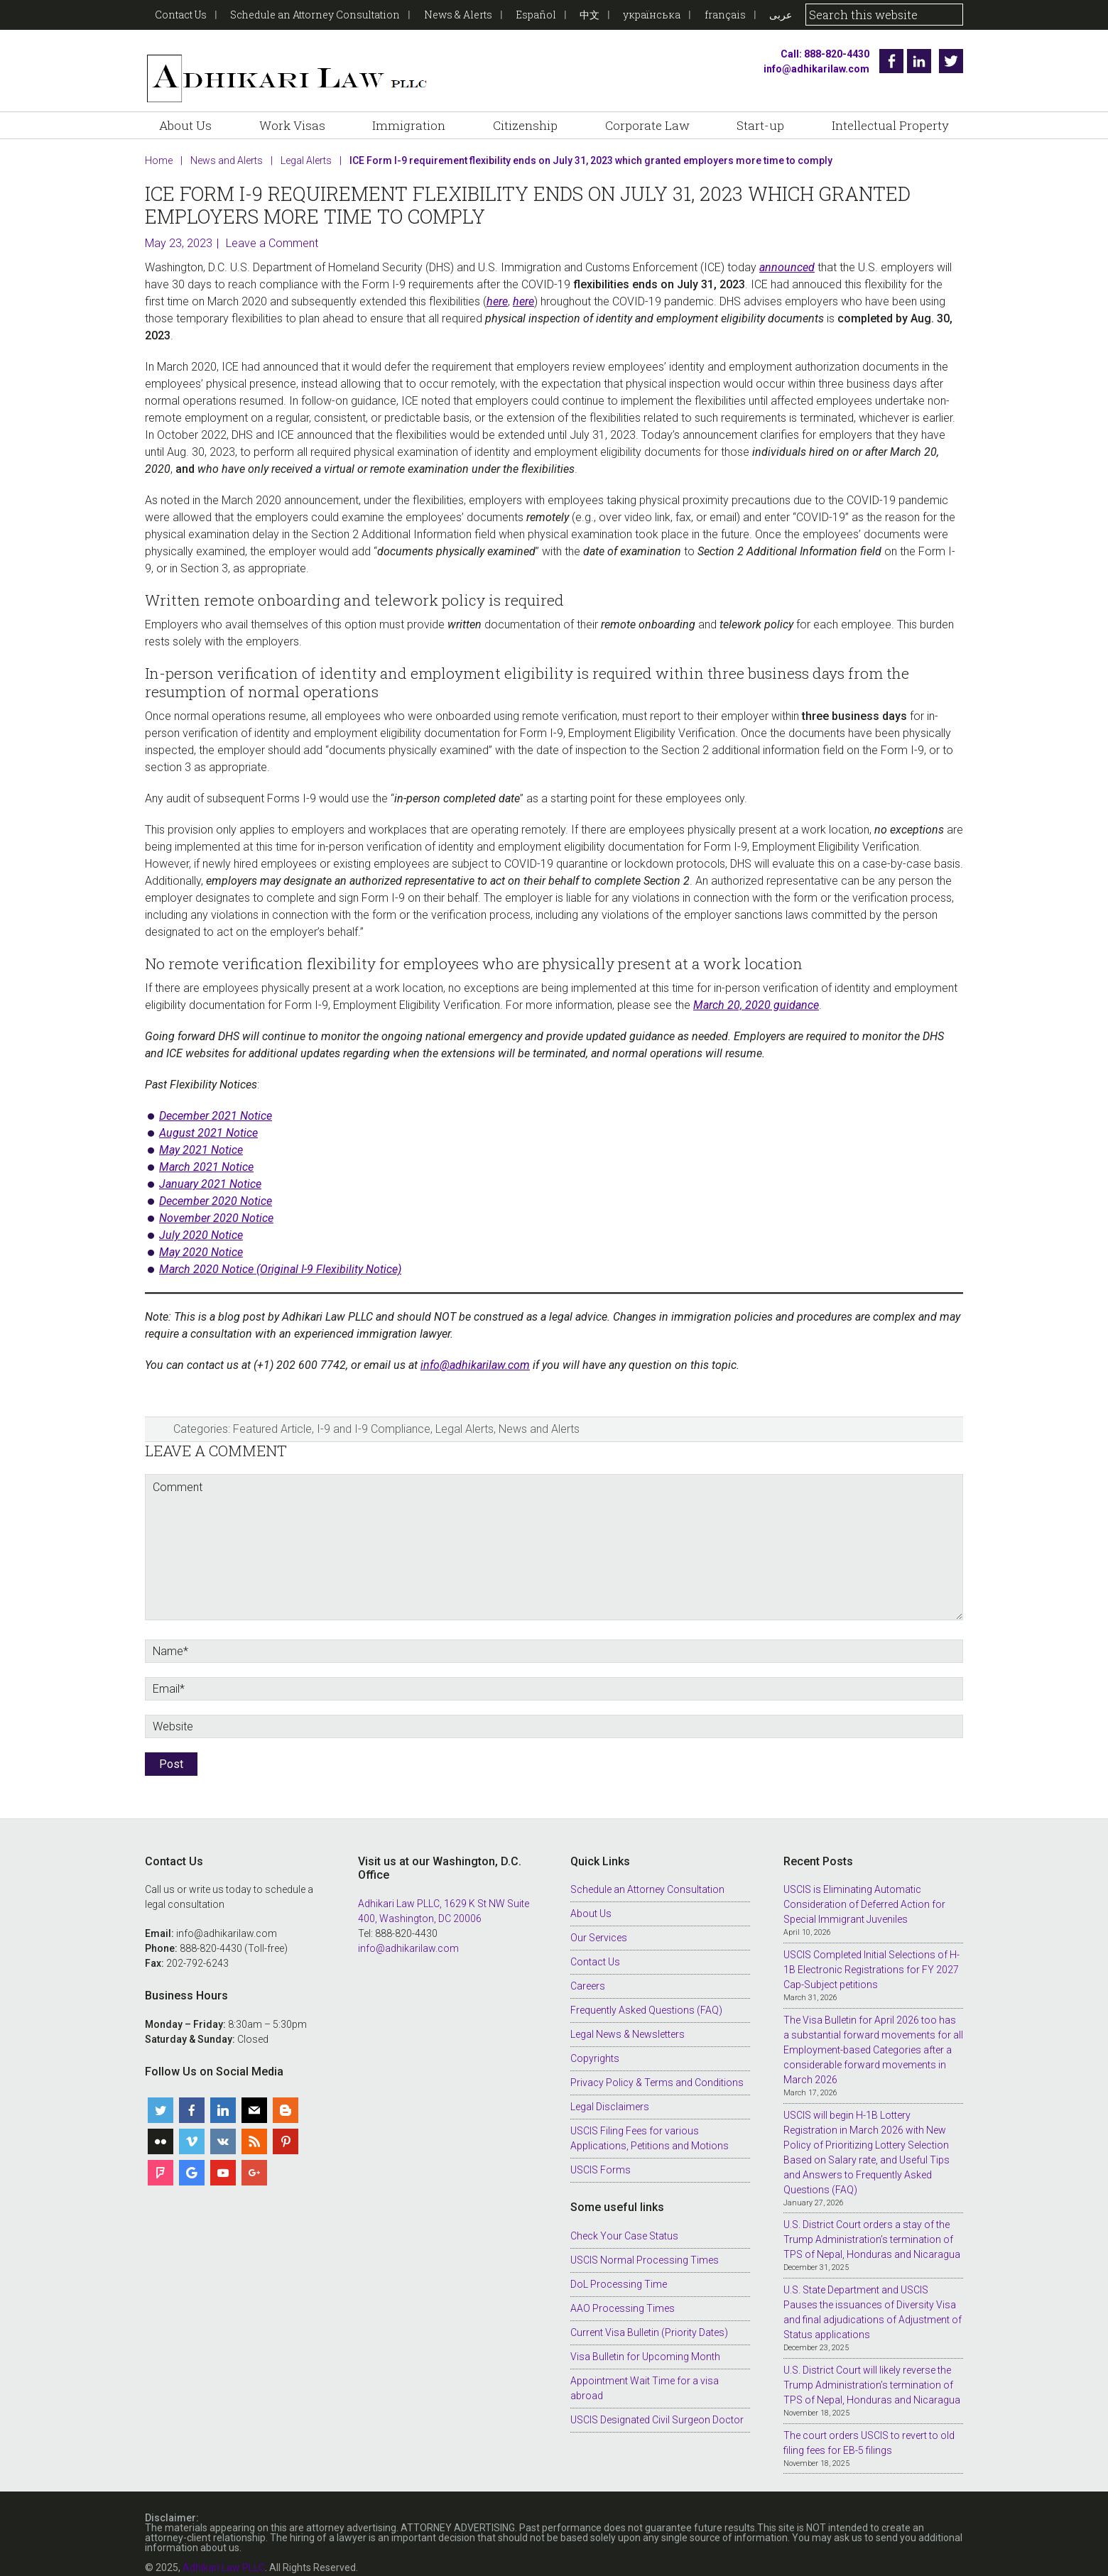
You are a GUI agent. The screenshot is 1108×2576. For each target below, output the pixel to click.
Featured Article (272, 1411)
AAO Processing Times (622, 2290)
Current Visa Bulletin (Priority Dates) (649, 2314)
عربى (780, 14)
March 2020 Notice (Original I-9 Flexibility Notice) (280, 1251)
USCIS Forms (600, 2152)
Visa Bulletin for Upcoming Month (645, 2338)
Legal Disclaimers (609, 2089)
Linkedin (919, 61)
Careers (587, 1968)
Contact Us (181, 14)
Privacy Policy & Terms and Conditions (657, 2064)
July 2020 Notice (201, 1217)
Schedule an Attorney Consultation (315, 14)
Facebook (886, 61)
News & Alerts (458, 14)
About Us (591, 1895)
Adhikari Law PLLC (287, 61)
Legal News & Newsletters (627, 2016)
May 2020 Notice (201, 1234)
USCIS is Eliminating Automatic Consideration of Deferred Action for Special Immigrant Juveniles (864, 1886)
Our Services (598, 1920)
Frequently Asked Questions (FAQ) (646, 1992)
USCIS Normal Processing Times (644, 2241)
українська (651, 14)
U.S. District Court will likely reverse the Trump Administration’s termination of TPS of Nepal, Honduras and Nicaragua (871, 2366)
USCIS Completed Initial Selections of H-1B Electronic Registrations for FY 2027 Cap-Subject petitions (871, 1951)
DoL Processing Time (618, 2265)
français (725, 14)
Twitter (951, 61)
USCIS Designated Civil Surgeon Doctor (657, 2401)
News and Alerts (539, 1411)
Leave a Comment (272, 225)
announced (787, 249)
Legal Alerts (464, 1411)
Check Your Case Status (624, 2217)
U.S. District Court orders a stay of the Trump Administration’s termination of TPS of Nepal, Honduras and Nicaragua (871, 2221)
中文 (589, 14)
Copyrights (594, 2040)
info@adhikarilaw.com (811, 69)
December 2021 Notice (215, 1098)
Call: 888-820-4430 (820, 54)
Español (536, 14)
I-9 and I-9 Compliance (373, 1411)
